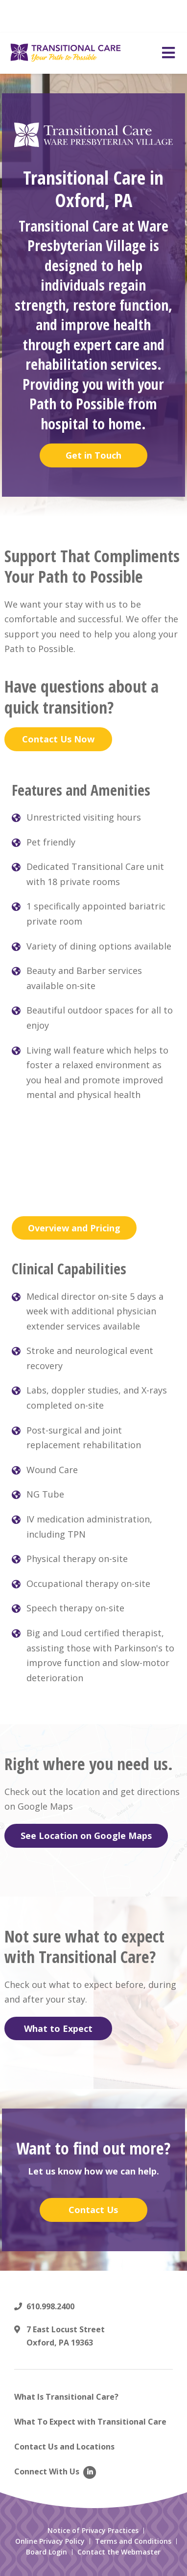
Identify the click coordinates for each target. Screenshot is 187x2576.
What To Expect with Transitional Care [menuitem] (90, 2421)
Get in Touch (93, 455)
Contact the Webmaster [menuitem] (119, 2552)
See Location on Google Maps (86, 1835)
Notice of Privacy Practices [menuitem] (93, 2531)
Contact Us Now (58, 739)
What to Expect (58, 2028)
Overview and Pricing (74, 1228)
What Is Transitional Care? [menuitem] (66, 2396)
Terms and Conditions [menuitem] (133, 2541)
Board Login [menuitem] (46, 2552)
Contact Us (93, 2210)
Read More (113, 21)
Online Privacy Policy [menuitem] (50, 2541)
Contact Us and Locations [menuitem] (64, 2446)
